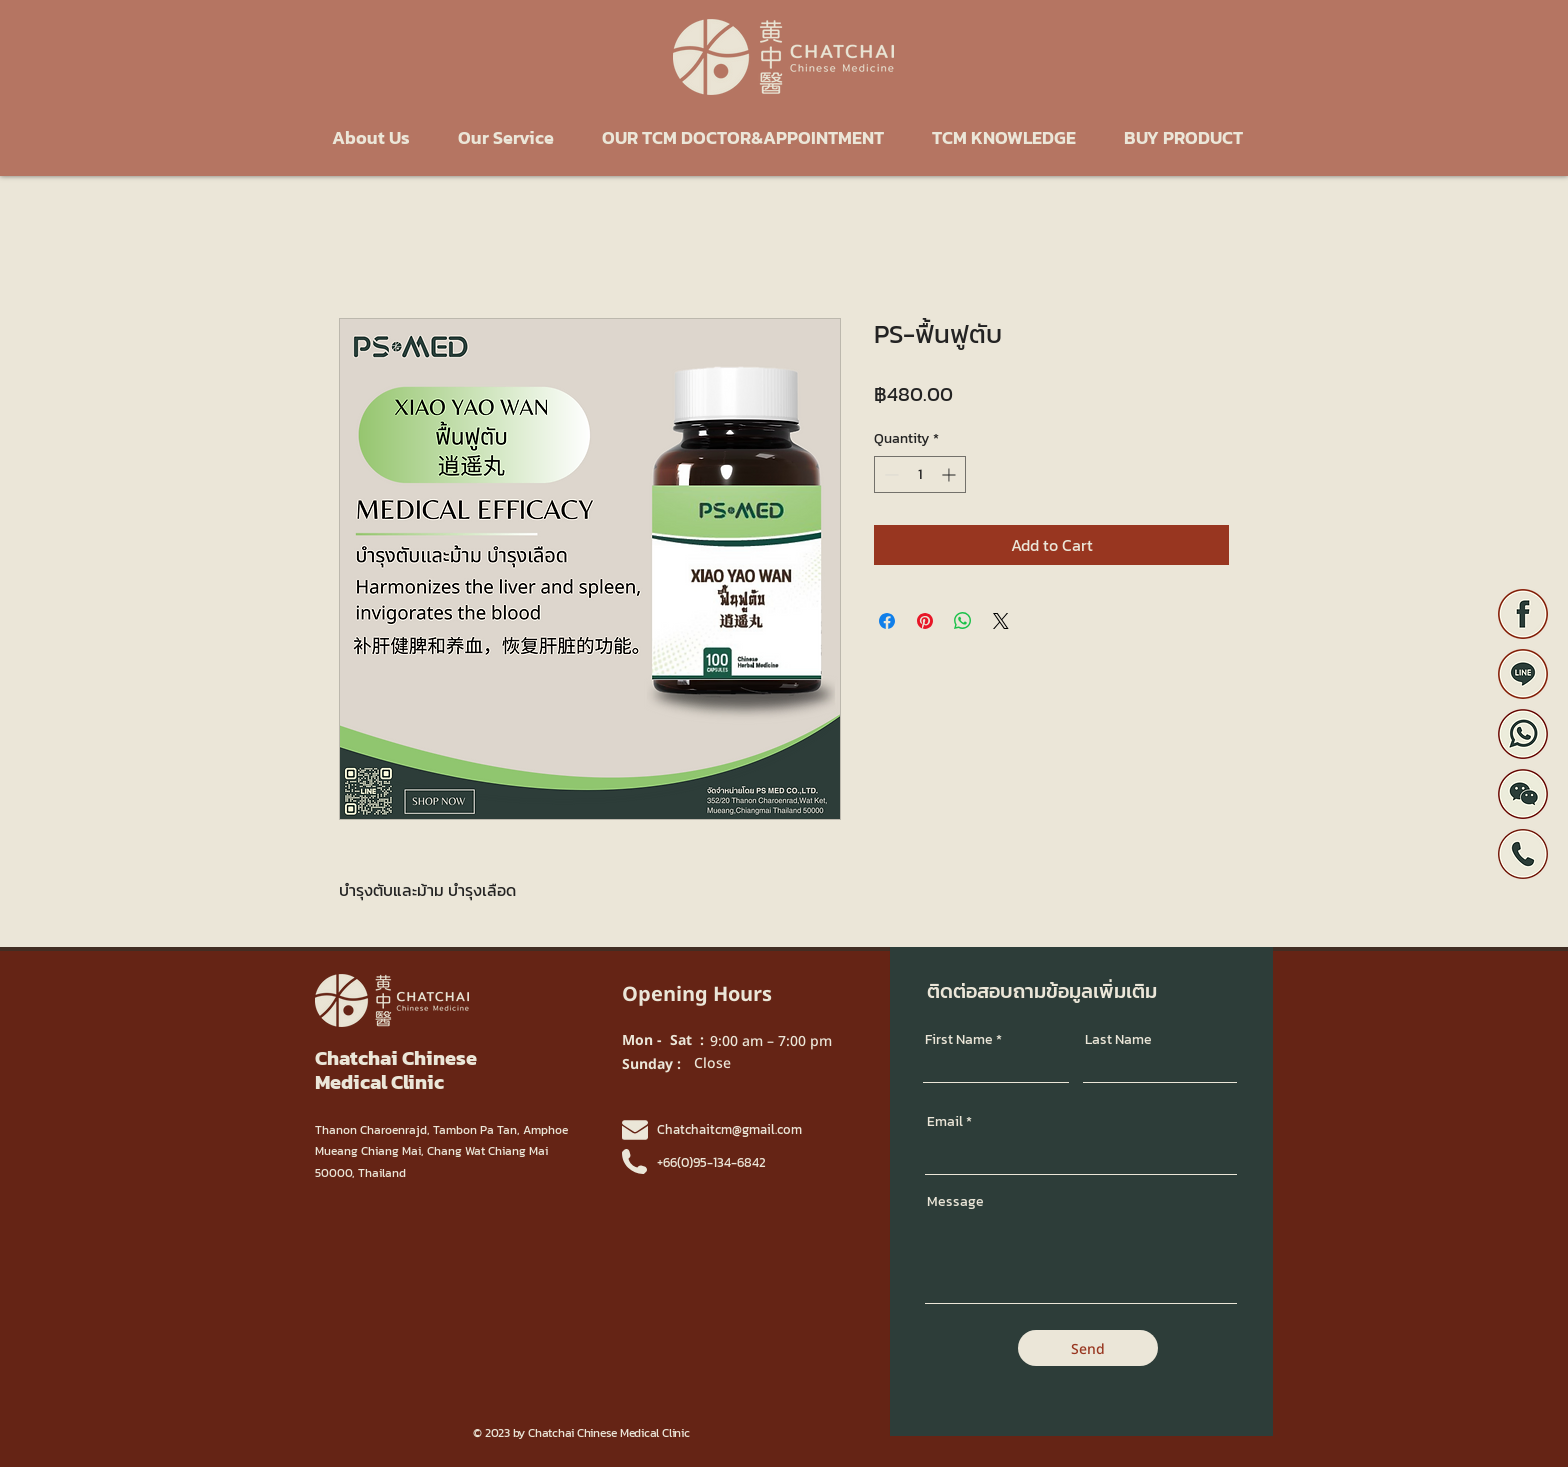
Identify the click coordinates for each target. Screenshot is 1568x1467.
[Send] (1088, 1348)
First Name (959, 1040)
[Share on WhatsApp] (963, 621)
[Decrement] (889, 474)
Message (955, 1202)
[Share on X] (1001, 621)
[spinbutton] (920, 474)
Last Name (1118, 1040)
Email (945, 1122)
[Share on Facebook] (887, 621)
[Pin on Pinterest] (925, 621)
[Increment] (950, 474)
